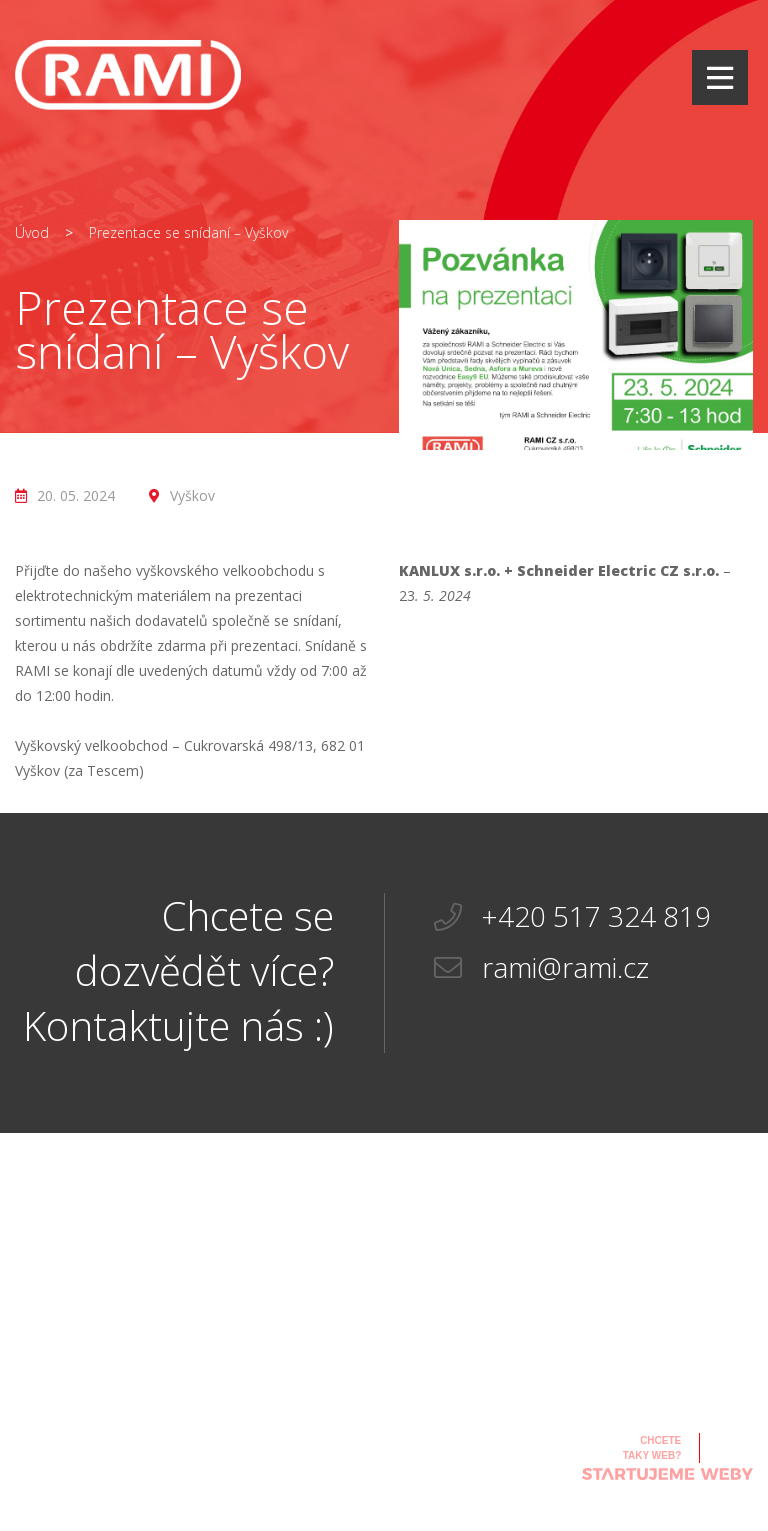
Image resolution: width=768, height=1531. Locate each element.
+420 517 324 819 (572, 917)
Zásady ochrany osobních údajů (480, 1469)
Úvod (32, 232)
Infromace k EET (479, 1436)
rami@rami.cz (541, 968)
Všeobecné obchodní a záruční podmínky (301, 1458)
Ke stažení (275, 1415)
